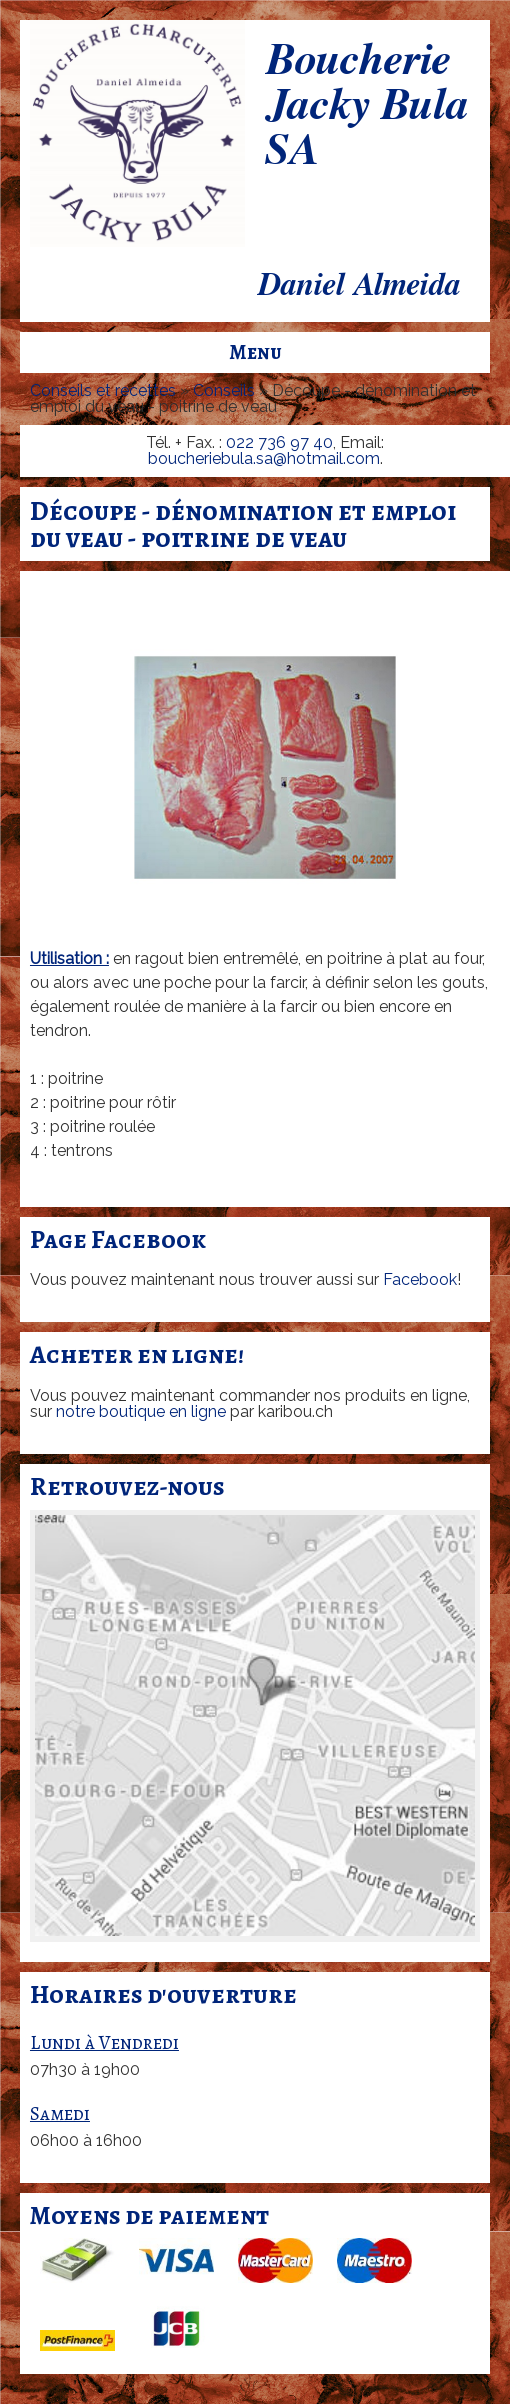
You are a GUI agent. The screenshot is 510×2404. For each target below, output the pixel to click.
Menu (255, 352)
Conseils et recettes (103, 390)
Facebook (420, 1279)
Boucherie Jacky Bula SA (366, 106)
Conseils (224, 390)
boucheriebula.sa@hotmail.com (264, 458)
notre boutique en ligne (141, 1411)
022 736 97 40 (279, 442)
